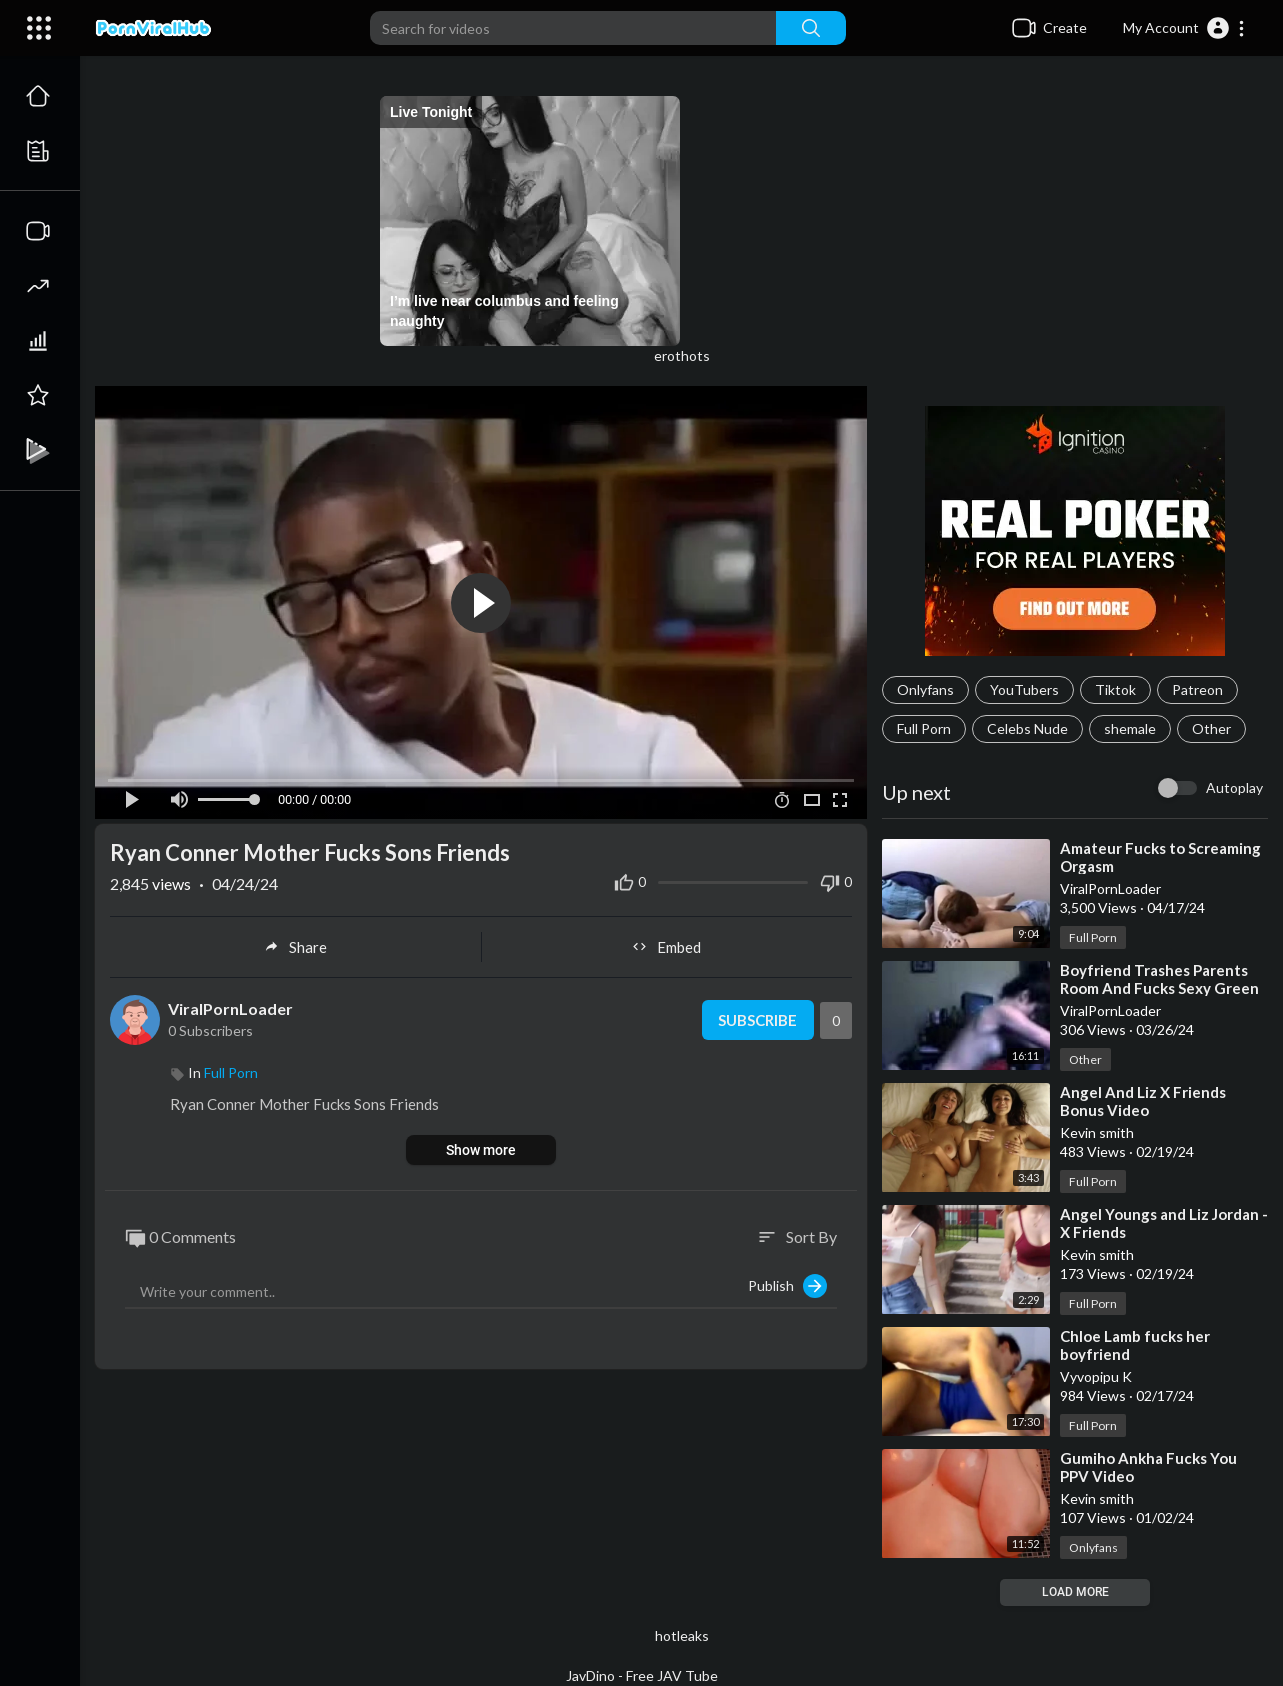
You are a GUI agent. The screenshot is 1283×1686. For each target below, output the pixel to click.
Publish (787, 1286)
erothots (682, 355)
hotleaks (682, 1635)
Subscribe (757, 1020)
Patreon (1197, 689)
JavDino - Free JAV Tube (642, 1675)
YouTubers (1024, 689)
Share (295, 947)
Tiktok (1115, 689)
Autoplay (1234, 787)
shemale (1130, 728)
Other (1211, 728)
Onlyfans (925, 689)
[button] (1184, 28)
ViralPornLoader (230, 1008)
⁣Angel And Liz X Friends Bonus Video (1143, 1101)
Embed (666, 947)
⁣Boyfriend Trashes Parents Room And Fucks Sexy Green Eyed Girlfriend (1159, 988)
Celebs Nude (1027, 728)
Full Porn (924, 728)
